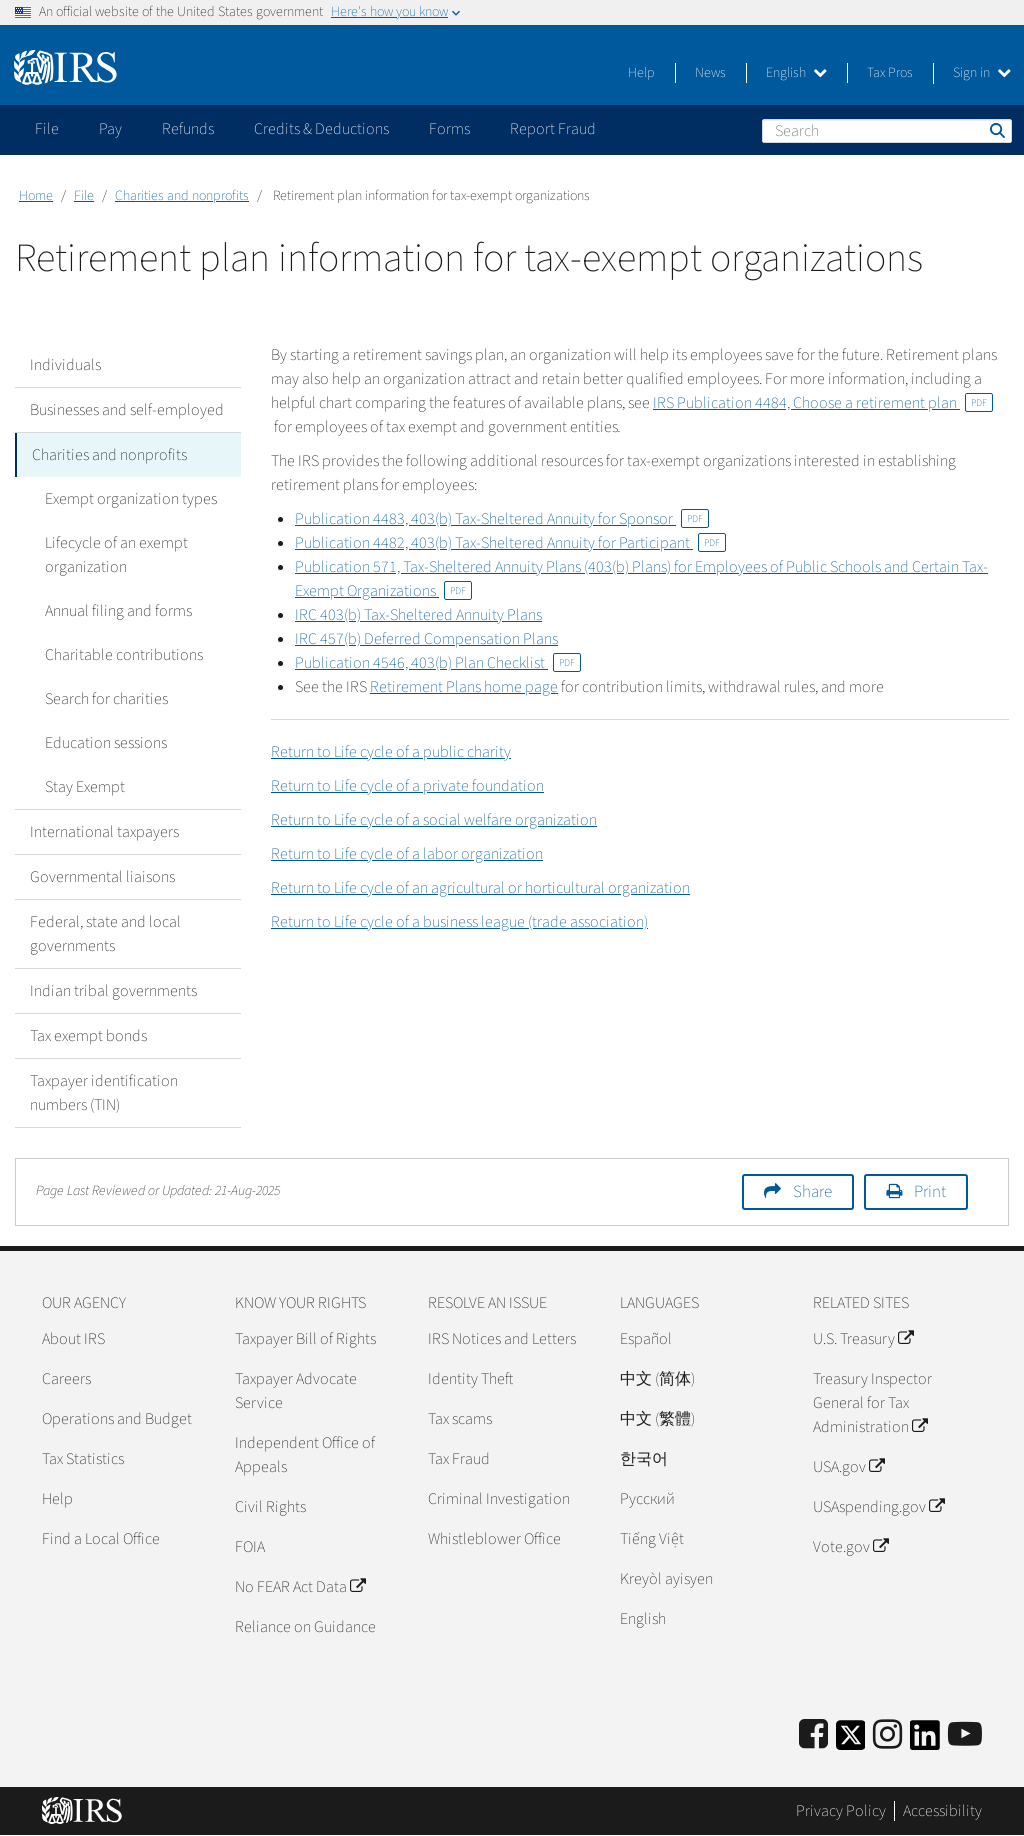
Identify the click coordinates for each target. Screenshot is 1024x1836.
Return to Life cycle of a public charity (391, 752)
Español (646, 1339)
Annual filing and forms (118, 611)
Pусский (647, 1499)
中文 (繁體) (657, 1419)
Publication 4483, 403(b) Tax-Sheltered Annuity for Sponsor (502, 519)
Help (641, 73)
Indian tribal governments (113, 991)
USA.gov (848, 1467)
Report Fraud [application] (553, 129)
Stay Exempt (85, 787)
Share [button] (812, 1192)
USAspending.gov (878, 1507)
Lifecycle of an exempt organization (116, 555)
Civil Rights (270, 1507)
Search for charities (106, 699)
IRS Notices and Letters (502, 1339)
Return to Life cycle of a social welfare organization (434, 820)
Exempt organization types (131, 499)
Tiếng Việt (652, 1539)
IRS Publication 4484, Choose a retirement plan (823, 403)
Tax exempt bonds (88, 1036)
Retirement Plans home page (464, 687)
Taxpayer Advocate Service (296, 1391)
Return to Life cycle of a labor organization (407, 854)
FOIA (250, 1547)
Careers (66, 1379)
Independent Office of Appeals (305, 1455)
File (84, 196)
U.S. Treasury (863, 1339)
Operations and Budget (117, 1419)
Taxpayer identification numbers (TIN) (104, 1093)
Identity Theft (470, 1379)
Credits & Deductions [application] (321, 129)
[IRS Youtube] (965, 1735)
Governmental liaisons (102, 877)
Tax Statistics (83, 1459)
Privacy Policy (841, 1811)
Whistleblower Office (494, 1539)
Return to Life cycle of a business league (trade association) (459, 922)
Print (930, 1192)
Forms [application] (449, 129)
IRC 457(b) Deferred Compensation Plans (426, 639)
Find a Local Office (101, 1539)
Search (996, 130)
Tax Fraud (459, 1459)
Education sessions (106, 743)
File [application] (47, 129)
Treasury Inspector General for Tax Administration (872, 1403)
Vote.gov (850, 1547)
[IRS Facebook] (813, 1735)
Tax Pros (890, 73)
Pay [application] (110, 129)
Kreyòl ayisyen (666, 1579)
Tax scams (460, 1419)
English (796, 73)
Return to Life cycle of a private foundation (407, 786)
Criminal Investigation (499, 1499)
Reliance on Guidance (305, 1627)
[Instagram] (887, 1735)
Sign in (982, 73)
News (710, 73)
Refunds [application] (188, 129)
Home (36, 196)
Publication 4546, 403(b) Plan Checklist (438, 663)
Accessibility (942, 1811)
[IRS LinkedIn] (925, 1741)
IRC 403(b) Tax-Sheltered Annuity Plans (418, 615)
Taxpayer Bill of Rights (305, 1339)
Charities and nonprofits (182, 196)
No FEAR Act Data (300, 1587)
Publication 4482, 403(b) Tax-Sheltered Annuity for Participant (510, 543)
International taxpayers (104, 832)
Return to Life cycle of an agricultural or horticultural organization (480, 888)
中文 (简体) (657, 1379)
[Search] (887, 131)
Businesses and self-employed (127, 410)
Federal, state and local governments (105, 934)
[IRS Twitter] (851, 1741)
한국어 (644, 1459)
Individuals (65, 365)
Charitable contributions (124, 655)
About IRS (73, 1339)
